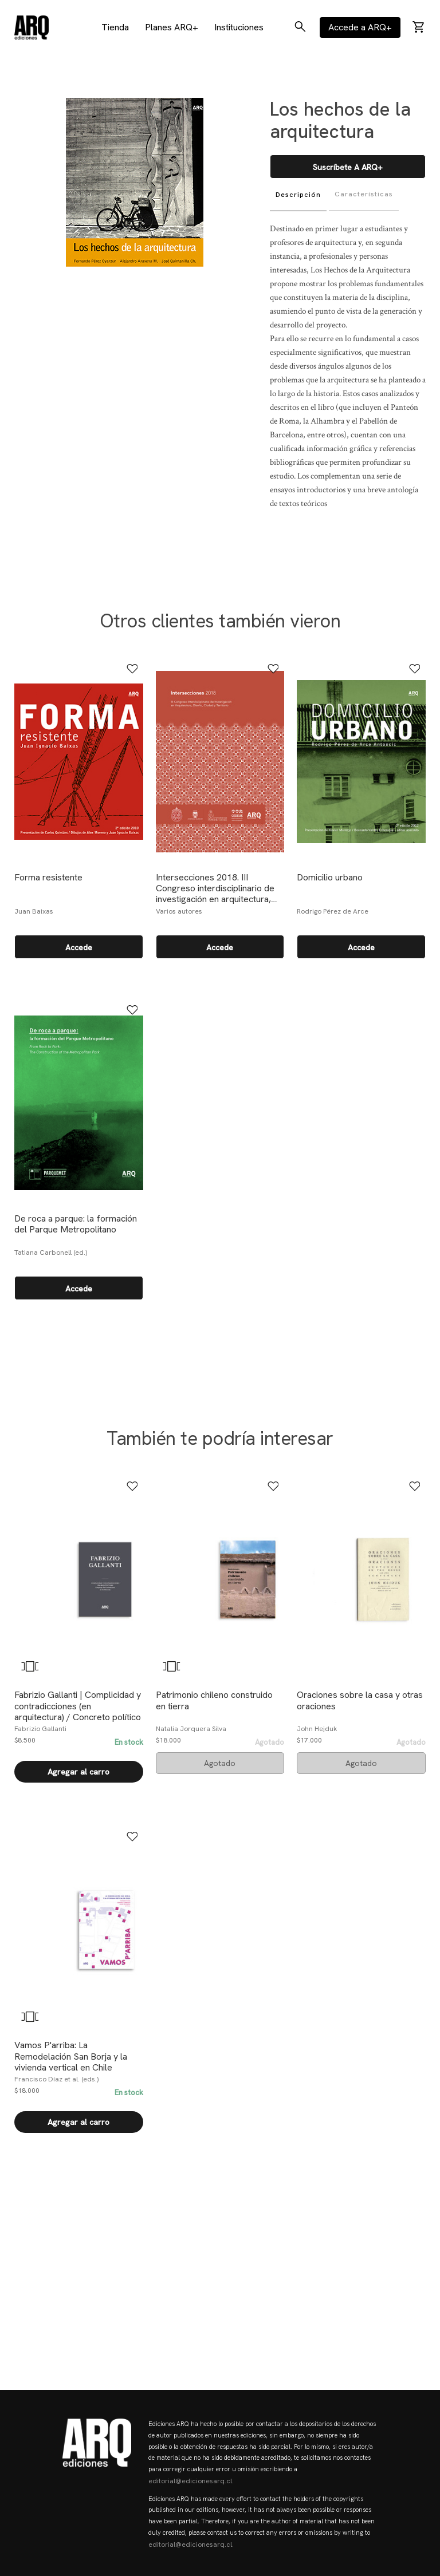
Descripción (298, 194)
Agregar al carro (78, 1772)
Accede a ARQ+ (360, 27)
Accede (78, 947)
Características (364, 194)
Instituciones (239, 27)
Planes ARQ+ (171, 27)
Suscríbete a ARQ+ (348, 167)
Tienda (115, 27)
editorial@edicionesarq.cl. (191, 2481)
